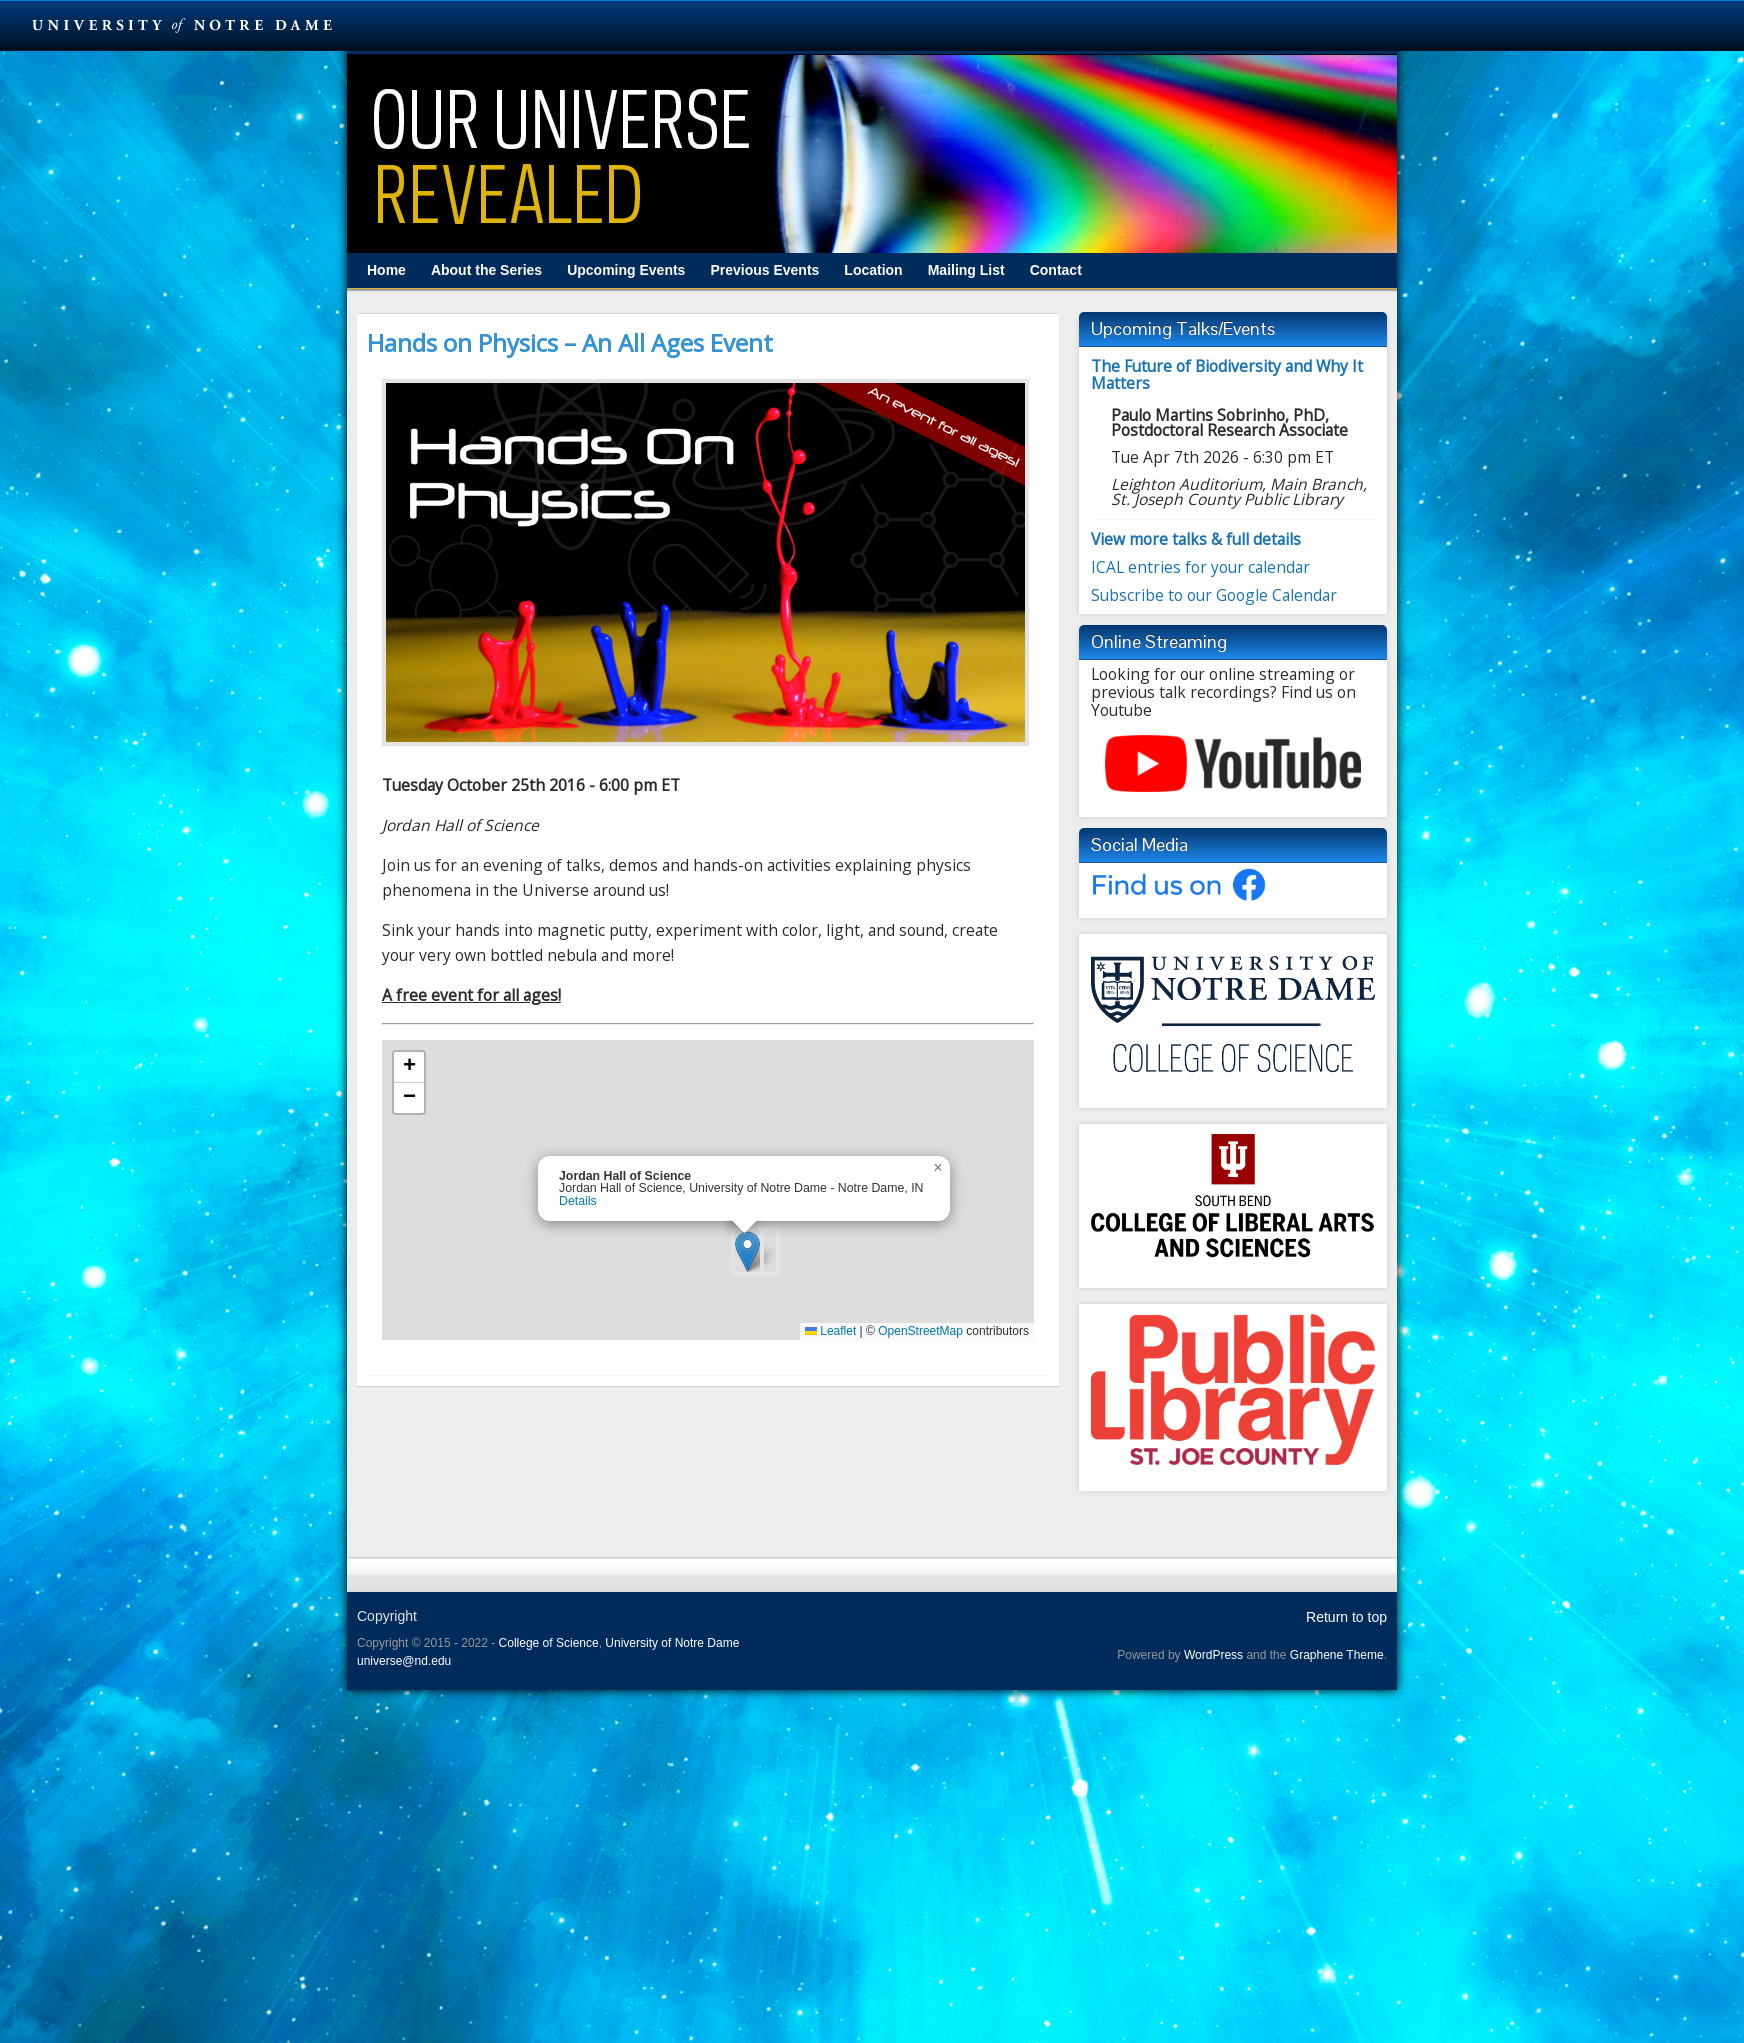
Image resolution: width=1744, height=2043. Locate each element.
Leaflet (830, 1331)
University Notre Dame (182, 25)
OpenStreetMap (920, 1331)
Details (578, 1201)
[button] (747, 1251)
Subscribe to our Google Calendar (1214, 595)
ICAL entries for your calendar (1200, 567)
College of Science (549, 1643)
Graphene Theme (1337, 1655)
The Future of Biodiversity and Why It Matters (1227, 374)
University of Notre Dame (672, 1643)
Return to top (1346, 1617)
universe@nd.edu (404, 1661)
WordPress (1213, 1655)
